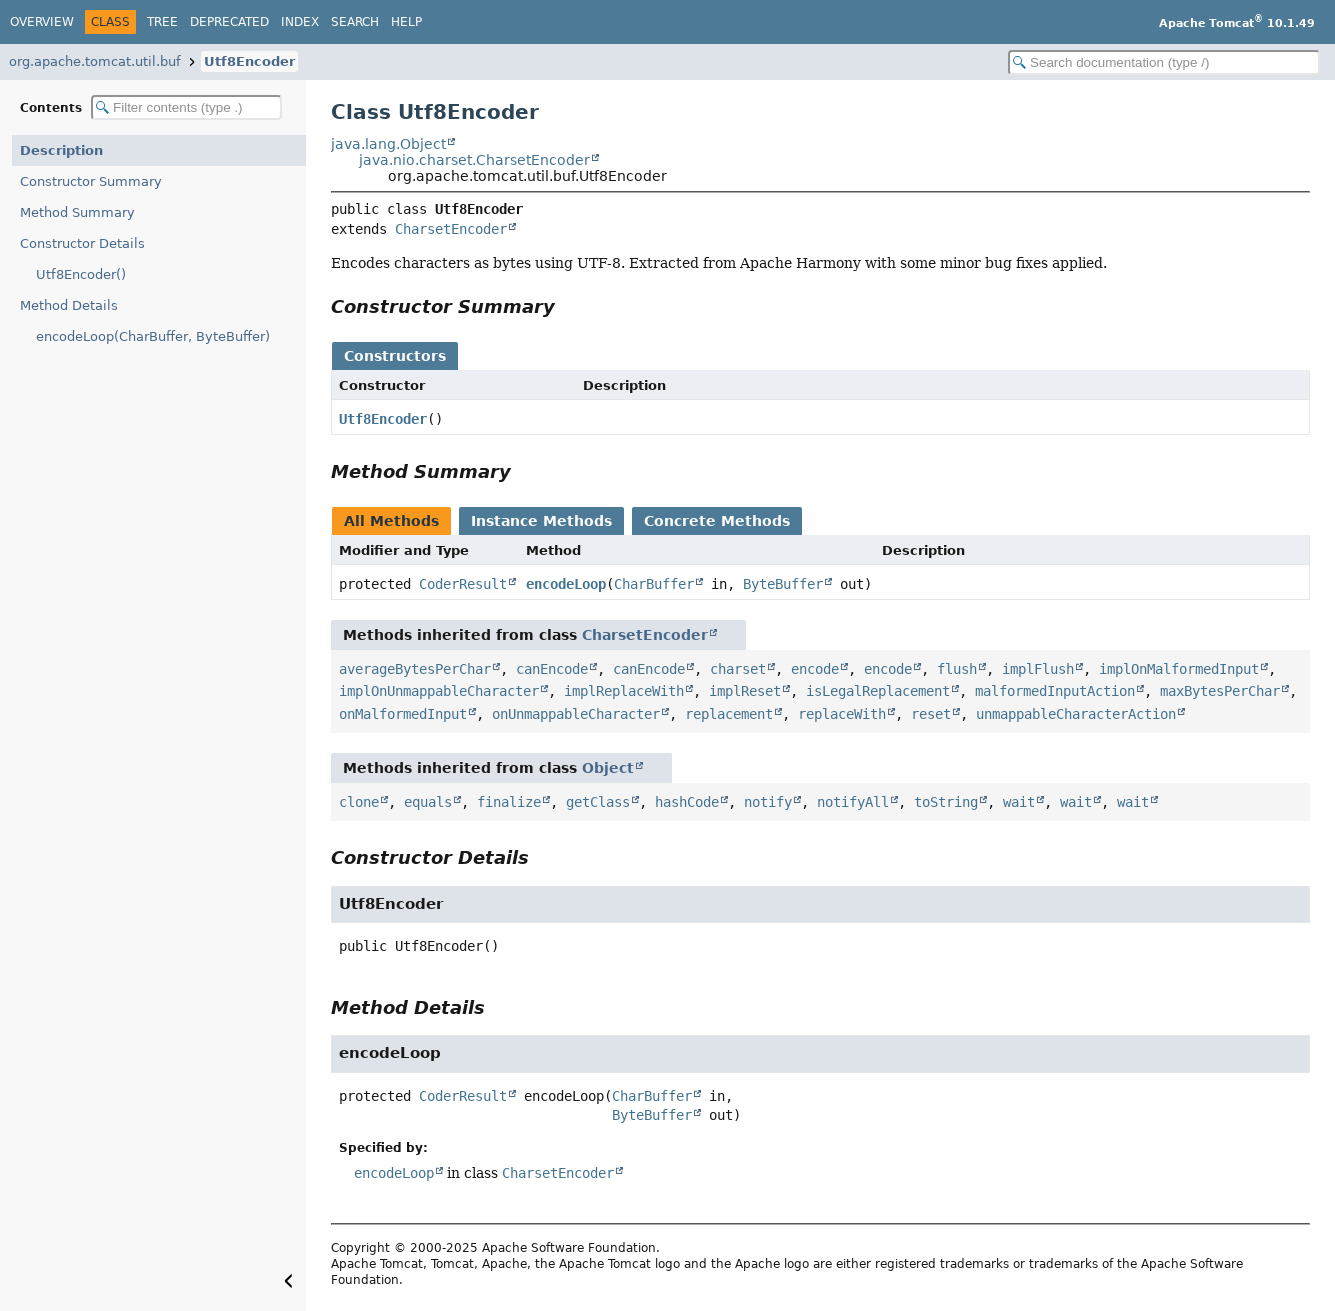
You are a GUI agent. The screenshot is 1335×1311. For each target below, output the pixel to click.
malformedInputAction (1055, 691)
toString (946, 802)
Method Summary (77, 212)
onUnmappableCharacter (576, 714)
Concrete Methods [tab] (717, 521)
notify (768, 802)
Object (608, 768)
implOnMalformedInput (1179, 669)
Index (300, 22)
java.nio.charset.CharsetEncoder (474, 160)
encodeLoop (566, 584)
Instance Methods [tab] (541, 521)
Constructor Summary (91, 181)
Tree (162, 22)
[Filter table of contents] (186, 107)
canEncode (552, 669)
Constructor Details (82, 243)
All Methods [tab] (391, 521)
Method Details (69, 305)
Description (61, 150)
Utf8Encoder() (81, 274)
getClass (598, 802)
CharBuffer (654, 584)
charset (738, 669)
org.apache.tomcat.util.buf (95, 61)
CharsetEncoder (451, 229)
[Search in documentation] (1164, 62)
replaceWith (842, 714)
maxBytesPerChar (1220, 691)
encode (815, 669)
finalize (509, 802)
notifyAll (853, 802)
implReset (745, 691)
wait (1019, 802)
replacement (729, 714)
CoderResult (463, 584)
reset (931, 714)
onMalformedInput (403, 714)
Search (355, 22)
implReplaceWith (624, 691)
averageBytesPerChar (415, 669)
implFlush (1038, 669)
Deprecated (229, 22)
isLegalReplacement (878, 691)
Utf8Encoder (249, 61)
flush (957, 669)
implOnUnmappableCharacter (439, 691)
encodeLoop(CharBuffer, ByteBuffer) (153, 336)
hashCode (687, 802)
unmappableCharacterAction (1076, 714)
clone (359, 802)
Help (406, 22)
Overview (42, 22)
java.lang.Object (388, 144)
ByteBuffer (783, 584)
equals (428, 802)
